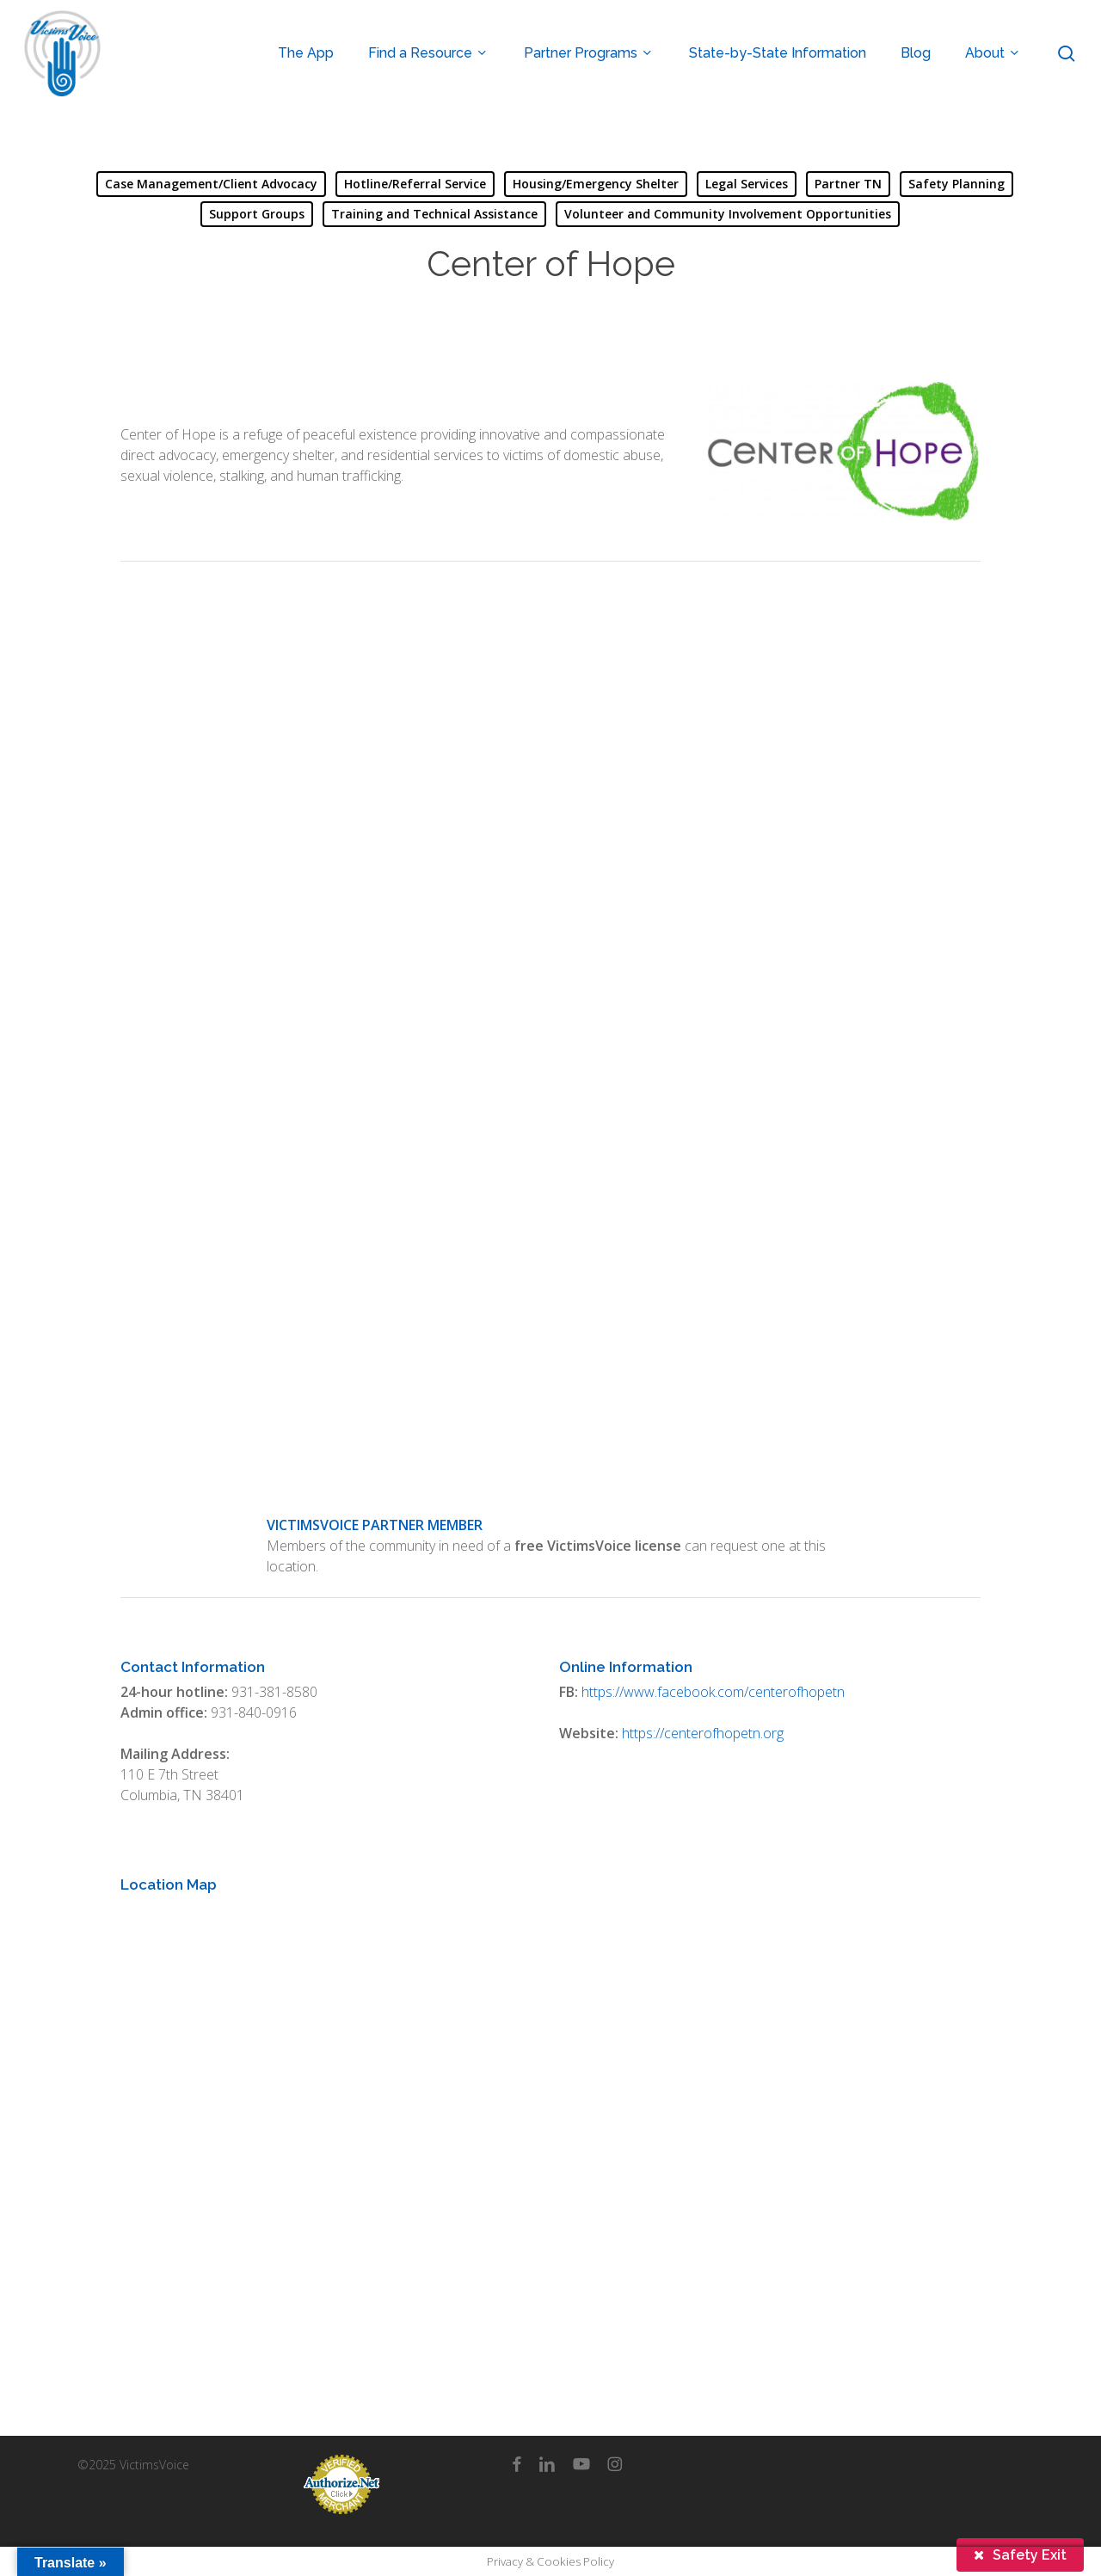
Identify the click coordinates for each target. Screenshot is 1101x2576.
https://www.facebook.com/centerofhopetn (713, 1691)
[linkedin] (547, 2463)
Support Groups (256, 214)
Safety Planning (956, 183)
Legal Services (746, 183)
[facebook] (516, 2463)
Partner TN (848, 183)
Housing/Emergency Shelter (596, 183)
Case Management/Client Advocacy (211, 183)
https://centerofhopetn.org (703, 1733)
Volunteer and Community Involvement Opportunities (727, 214)
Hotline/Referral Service (415, 183)
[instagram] (614, 2463)
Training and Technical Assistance (434, 214)
